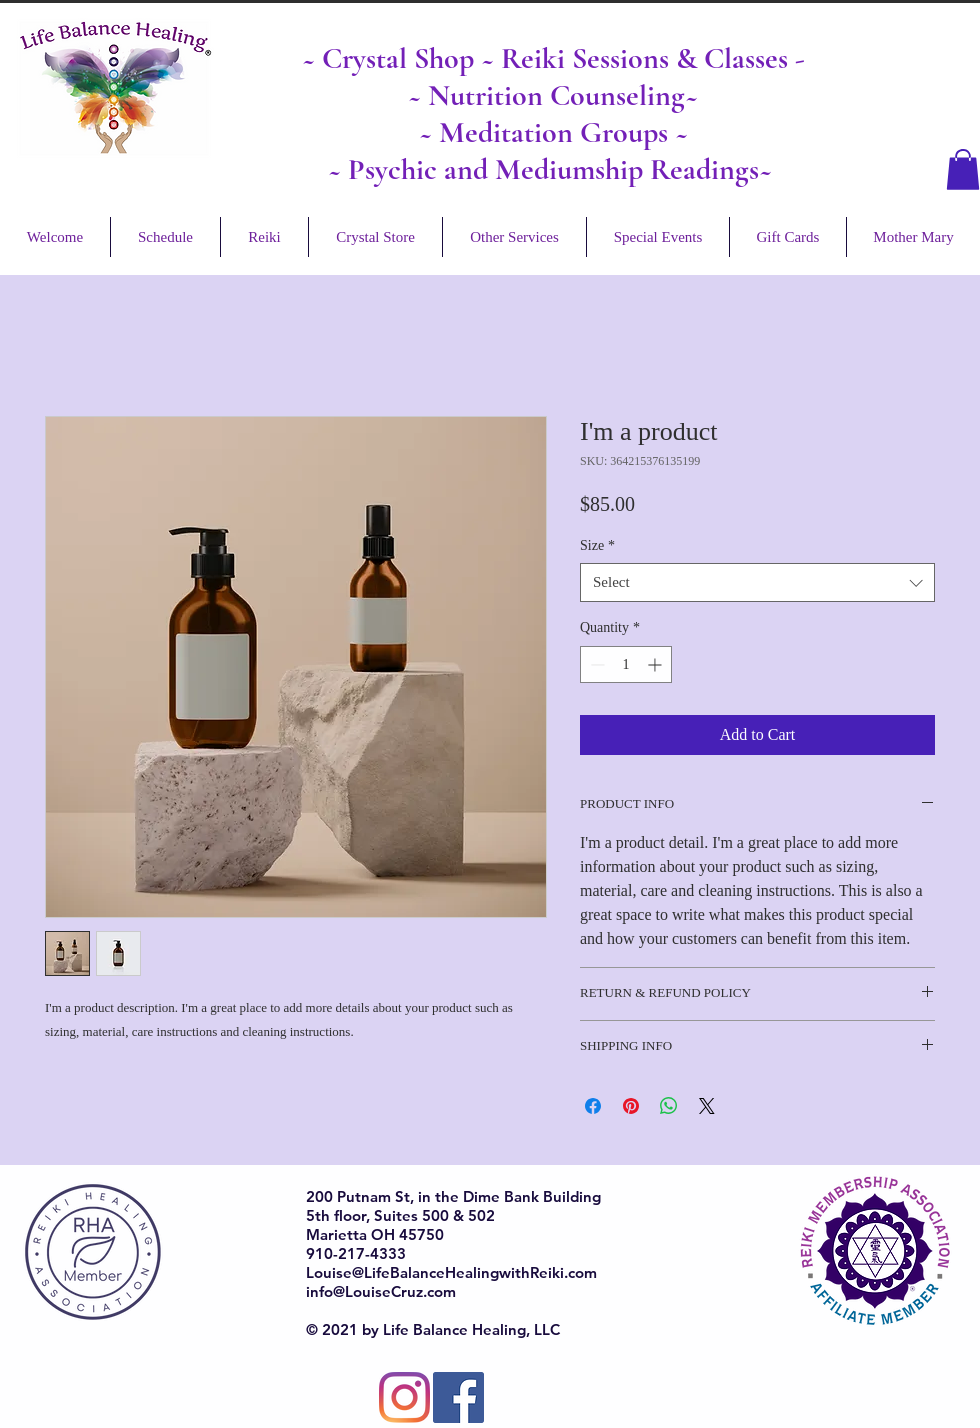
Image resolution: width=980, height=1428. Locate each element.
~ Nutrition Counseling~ (553, 95)
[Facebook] (458, 1397)
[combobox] (757, 582)
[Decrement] (595, 664)
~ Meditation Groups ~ (553, 132)
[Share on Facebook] (593, 1106)
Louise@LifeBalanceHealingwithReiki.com (451, 1272)
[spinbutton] (626, 664)
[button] (963, 169)
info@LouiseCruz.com (381, 1291)
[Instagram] (404, 1397)
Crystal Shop (401, 58)
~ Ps (351, 169)
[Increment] (656, 664)
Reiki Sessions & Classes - (653, 58)
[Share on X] (707, 1106)
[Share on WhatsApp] (669, 1106)
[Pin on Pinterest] (631, 1106)
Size (597, 545)
